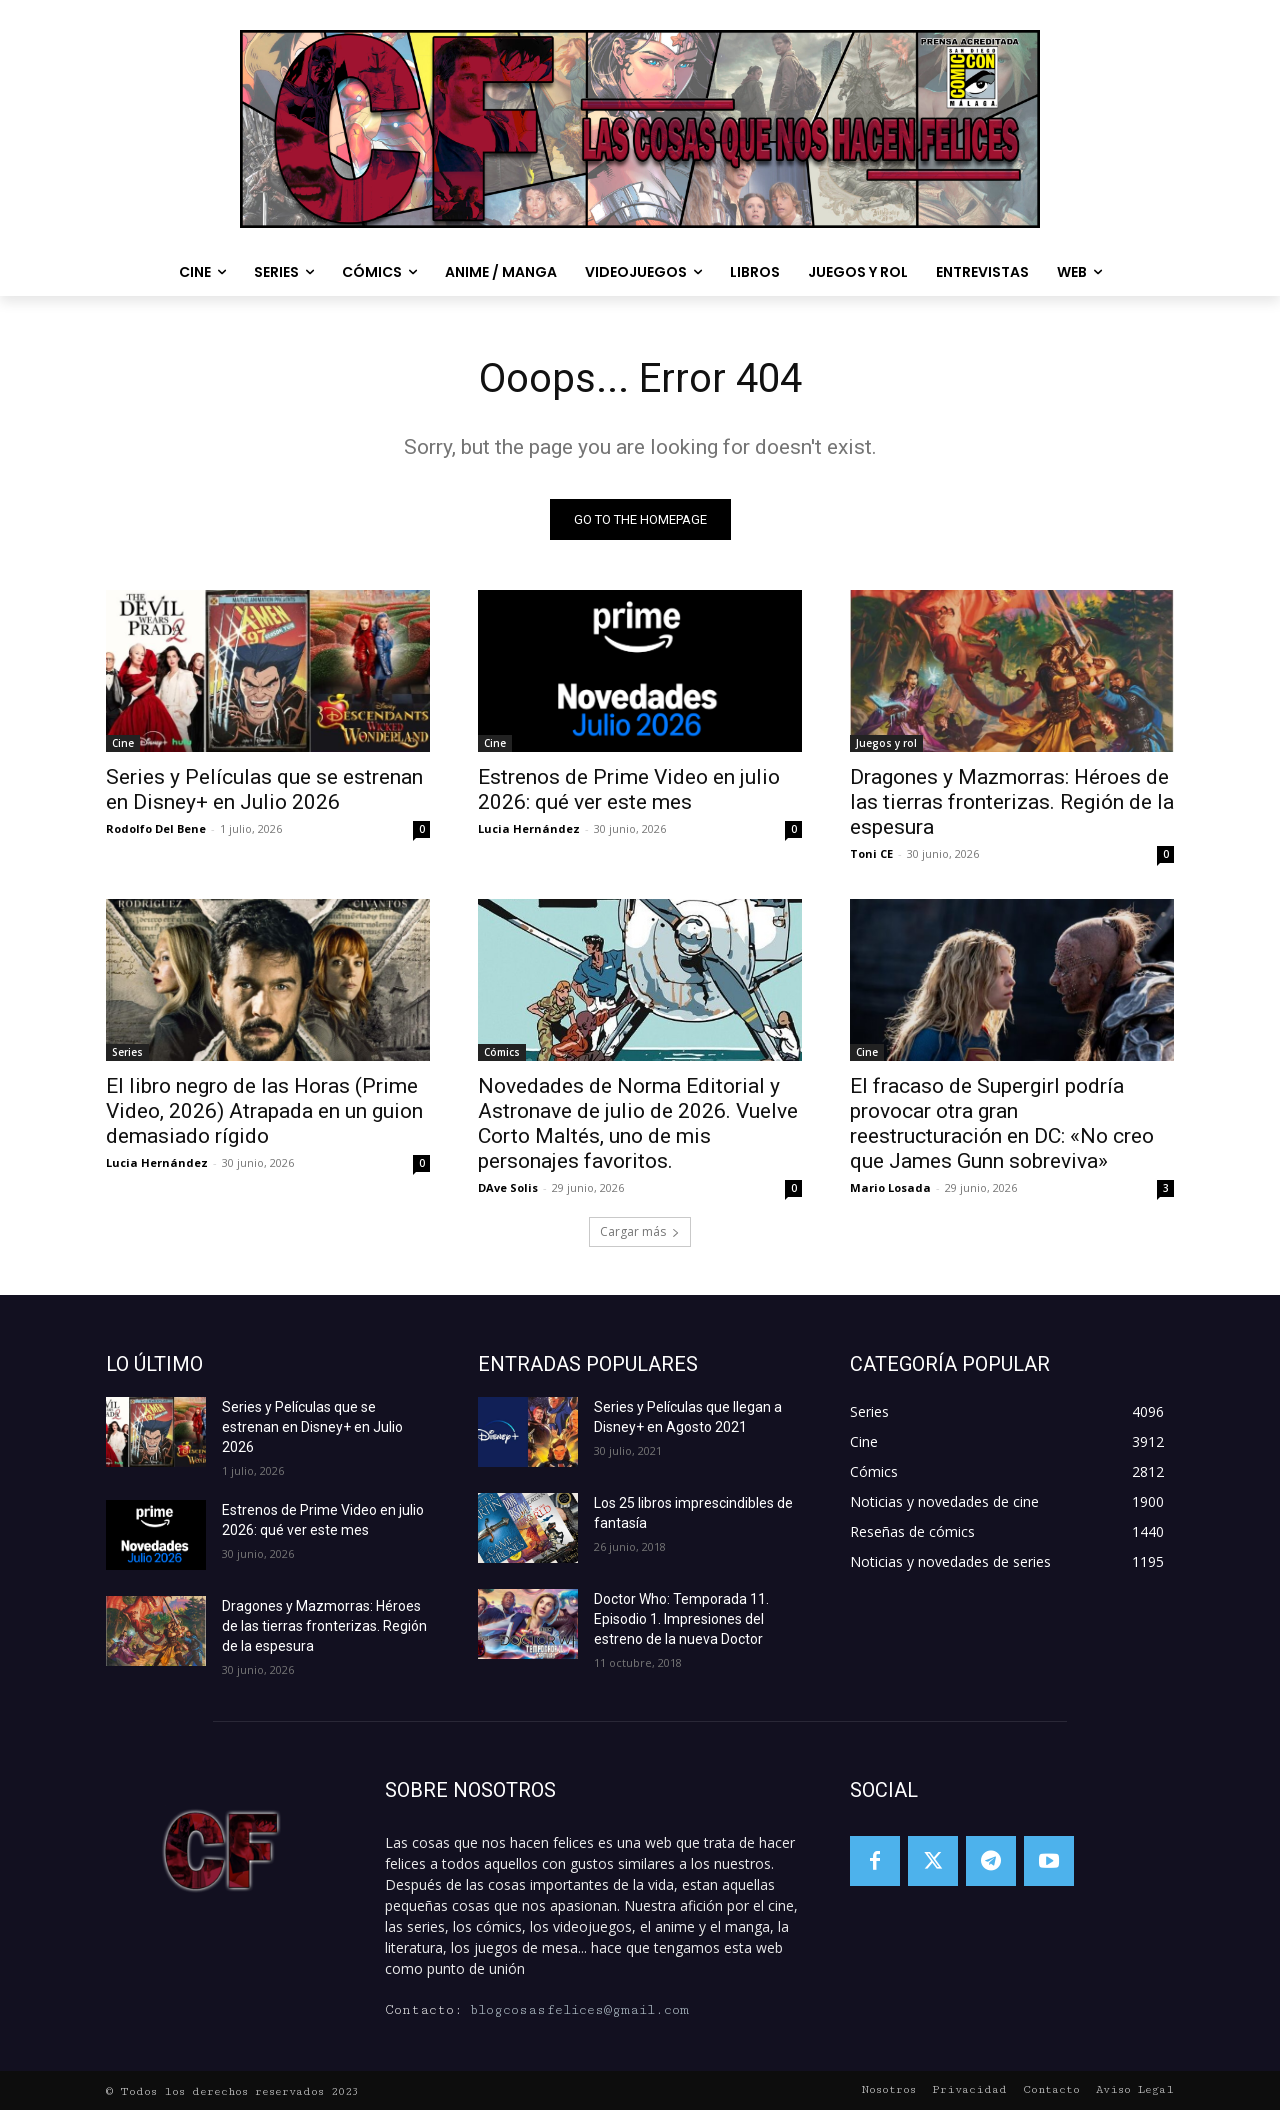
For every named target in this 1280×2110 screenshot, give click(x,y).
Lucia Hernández (529, 828)
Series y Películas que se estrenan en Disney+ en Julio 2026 (264, 789)
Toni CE (871, 853)
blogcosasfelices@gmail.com (579, 2010)
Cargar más (640, 1231)
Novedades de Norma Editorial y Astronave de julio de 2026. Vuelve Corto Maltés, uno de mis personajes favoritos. (638, 1123)
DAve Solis (508, 1187)
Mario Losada (890, 1187)
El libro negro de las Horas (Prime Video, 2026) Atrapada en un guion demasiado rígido (264, 1111)
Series (127, 1052)
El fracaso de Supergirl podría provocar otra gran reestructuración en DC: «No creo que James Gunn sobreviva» (1002, 1123)
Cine (123, 743)
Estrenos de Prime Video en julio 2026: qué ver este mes (629, 789)
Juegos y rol (886, 743)
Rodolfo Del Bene (156, 828)
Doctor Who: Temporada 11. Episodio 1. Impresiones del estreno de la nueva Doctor (681, 1619)
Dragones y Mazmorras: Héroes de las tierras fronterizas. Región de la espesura (1012, 802)
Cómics (502, 1052)
